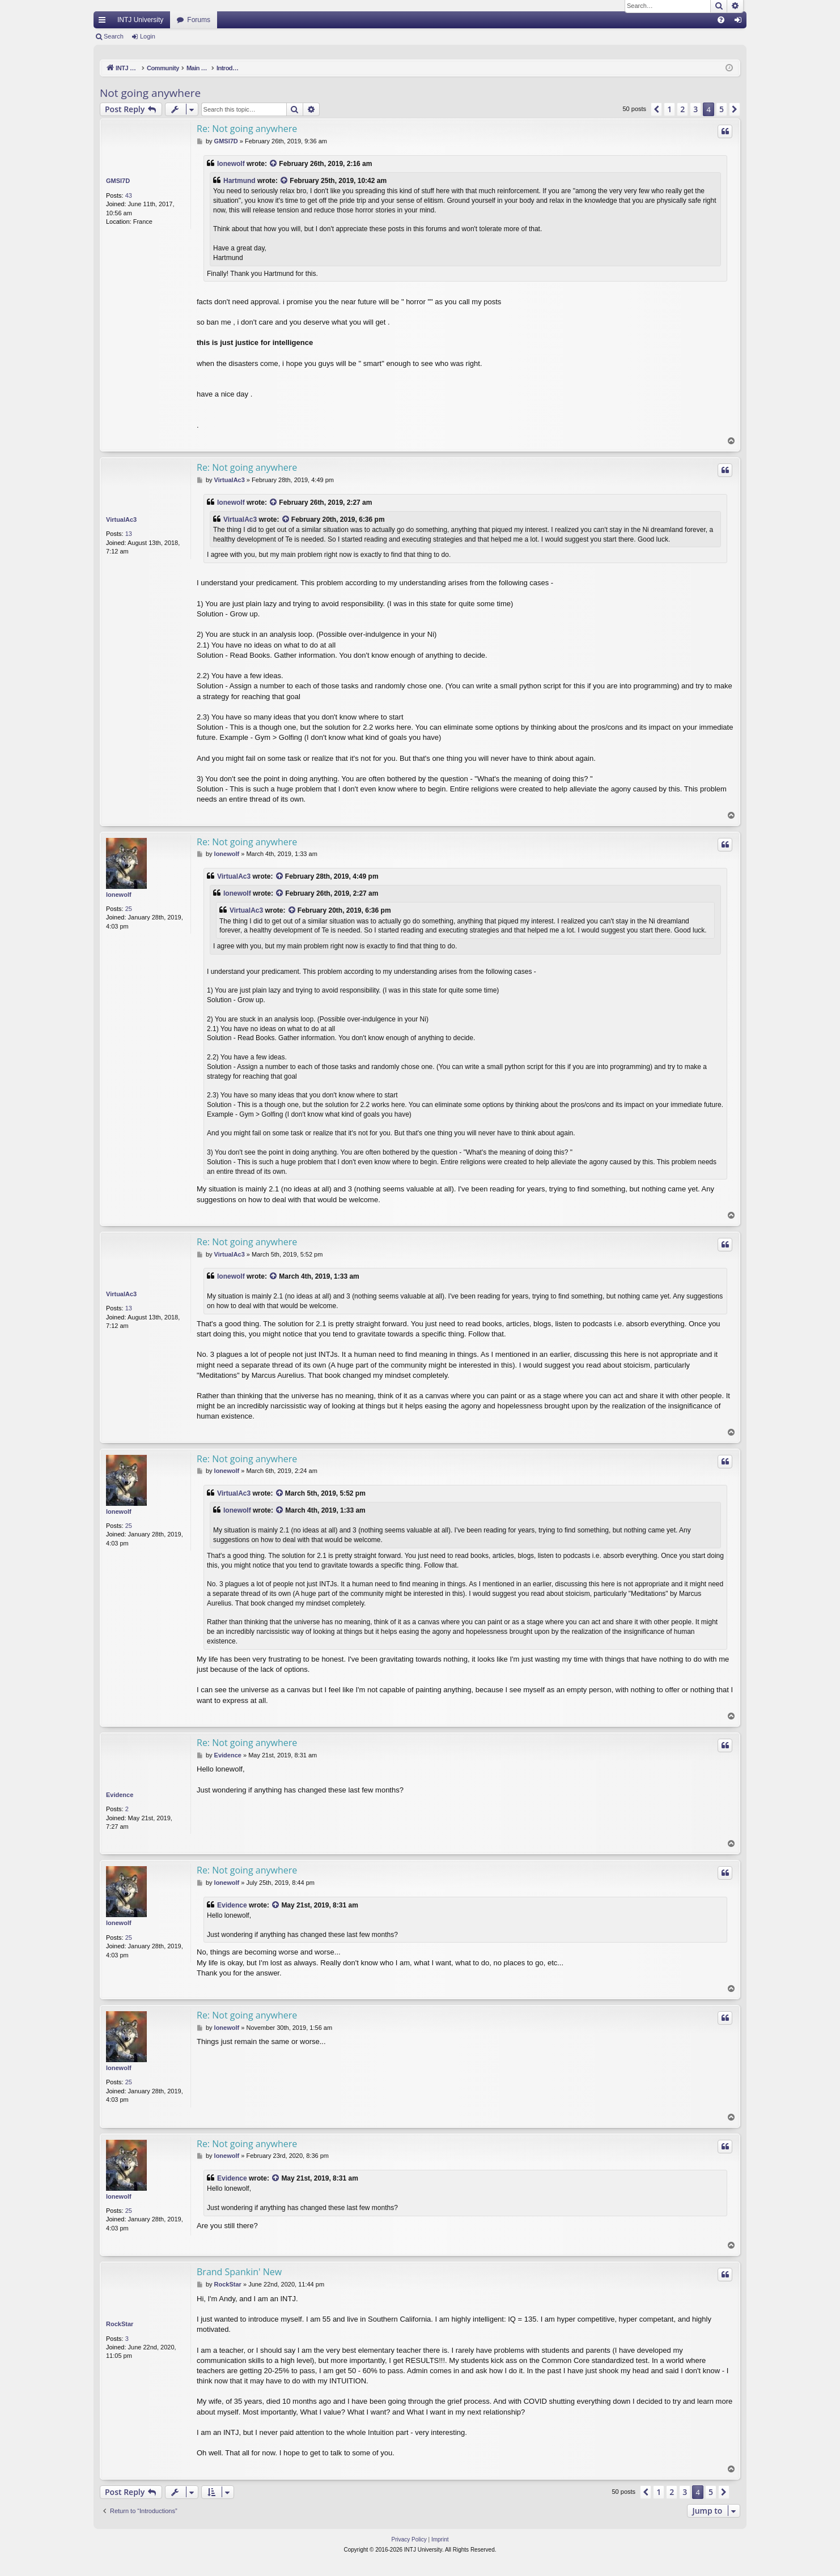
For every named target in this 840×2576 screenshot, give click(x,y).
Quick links (104, 22)
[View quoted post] (274, 164)
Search (114, 36)
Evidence (119, 1794)
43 (128, 195)
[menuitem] (720, 19)
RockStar (119, 2323)
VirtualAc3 (121, 519)
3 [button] (695, 109)
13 (128, 533)
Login (147, 36)
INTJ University (140, 20)
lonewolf (231, 164)
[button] (656, 109)
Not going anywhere (150, 93)
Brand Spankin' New (239, 2271)
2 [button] (682, 109)
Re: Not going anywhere (247, 128)
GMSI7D (118, 180)
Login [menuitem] (740, 22)
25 (128, 908)
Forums (198, 20)
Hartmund (239, 181)
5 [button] (721, 109)
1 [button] (669, 109)
